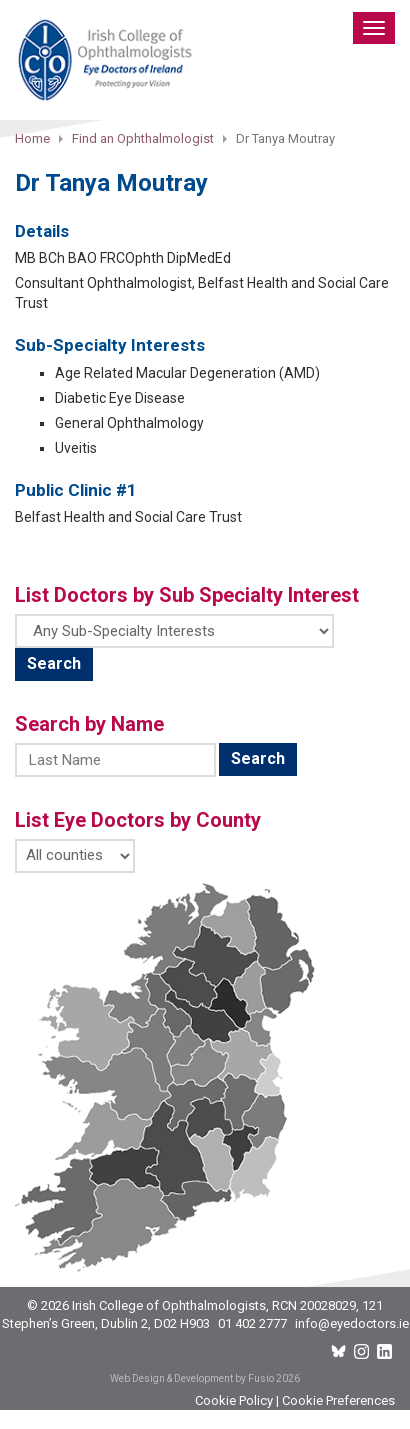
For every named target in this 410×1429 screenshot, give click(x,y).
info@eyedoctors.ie (352, 1323)
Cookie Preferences (338, 1400)
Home (32, 138)
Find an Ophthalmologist (143, 138)
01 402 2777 (252, 1323)
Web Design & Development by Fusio (192, 1378)
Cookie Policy (234, 1400)
